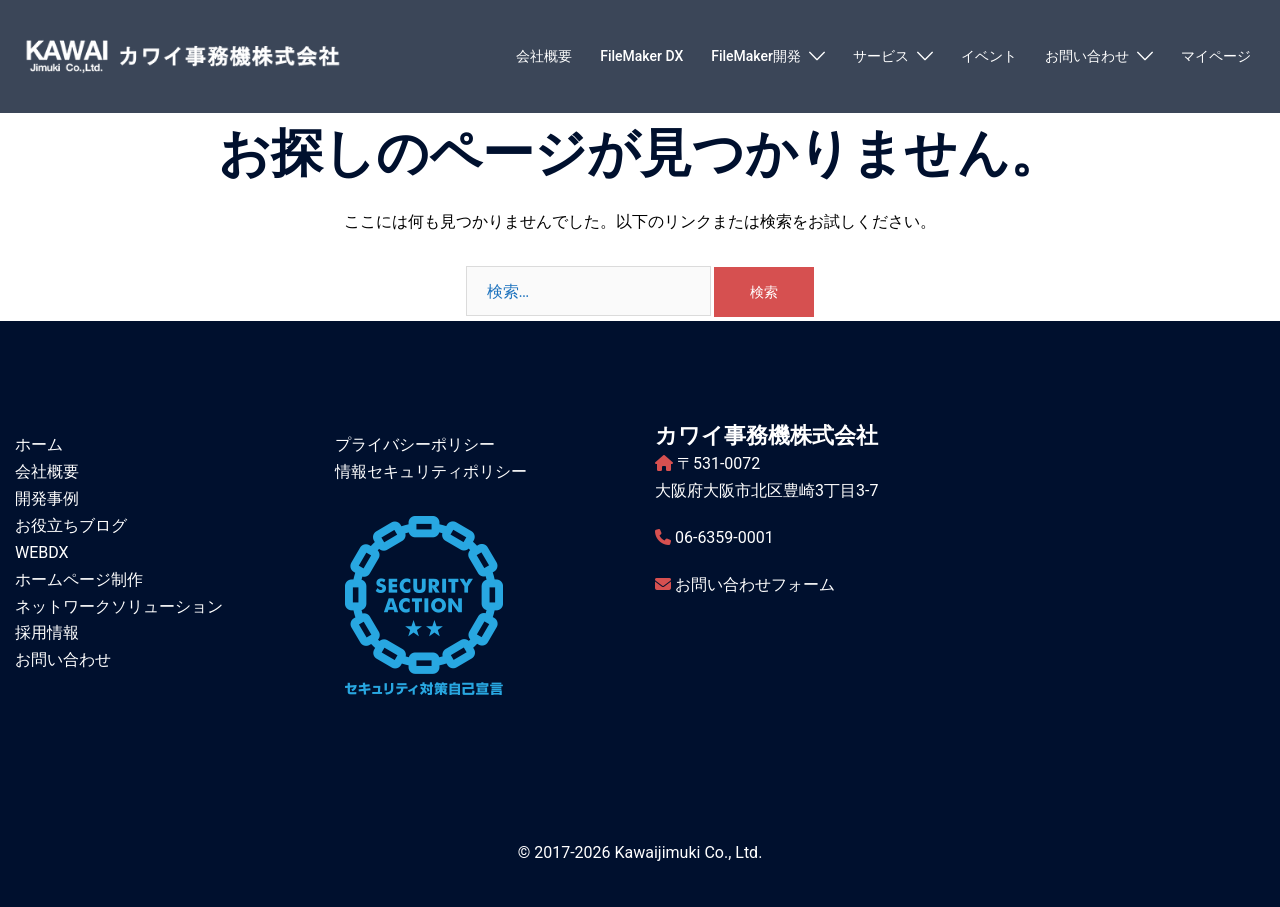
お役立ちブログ (71, 525)
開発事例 (47, 498)
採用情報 (47, 632)
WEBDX (42, 552)
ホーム (39, 444)
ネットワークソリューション (119, 606)
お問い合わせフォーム (755, 584)
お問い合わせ (1087, 56)
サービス (881, 56)
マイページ (1216, 56)
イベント (989, 56)
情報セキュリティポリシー (431, 471)
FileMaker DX (641, 56)
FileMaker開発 (756, 56)
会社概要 (544, 56)
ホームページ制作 (79, 579)
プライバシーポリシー (415, 444)
